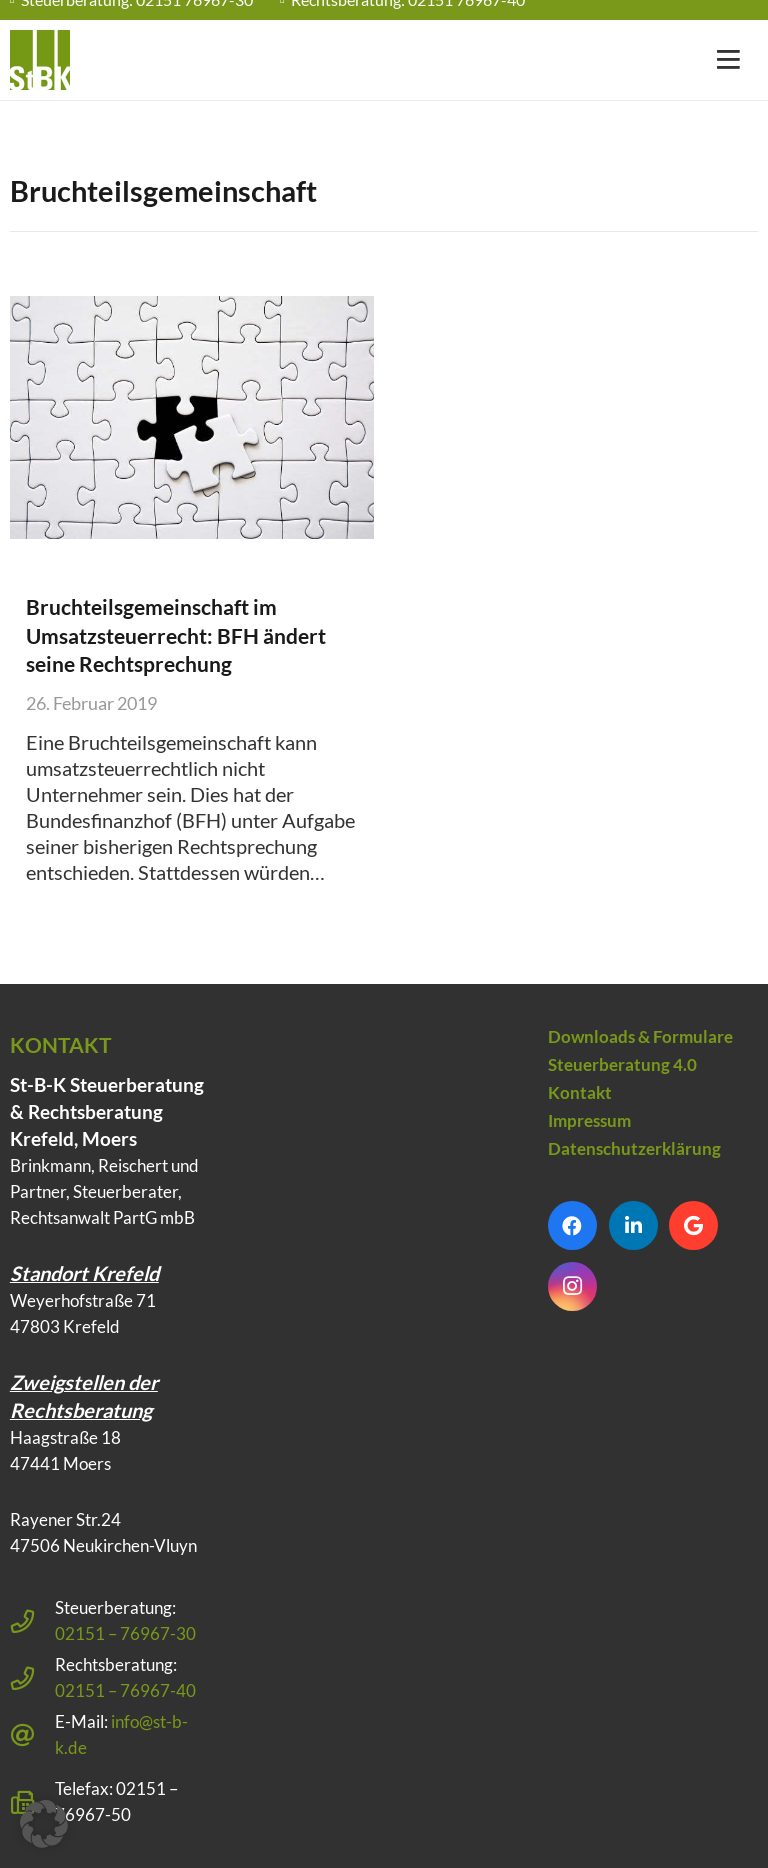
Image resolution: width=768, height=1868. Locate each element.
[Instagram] (572, 1286)
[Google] (693, 1225)
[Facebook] (572, 1225)
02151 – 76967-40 (125, 1690)
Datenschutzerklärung (634, 1148)
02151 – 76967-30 (125, 1633)
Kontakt (580, 1092)
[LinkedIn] (633, 1225)
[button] (44, 1824)
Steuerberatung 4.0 (622, 1064)
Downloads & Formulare (640, 1036)
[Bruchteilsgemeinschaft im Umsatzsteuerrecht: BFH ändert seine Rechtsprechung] (192, 417)
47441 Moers (60, 1463)
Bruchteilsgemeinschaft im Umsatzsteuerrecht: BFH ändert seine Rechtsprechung (175, 634)
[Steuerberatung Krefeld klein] (40, 60)
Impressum (589, 1120)
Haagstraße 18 (65, 1437)
